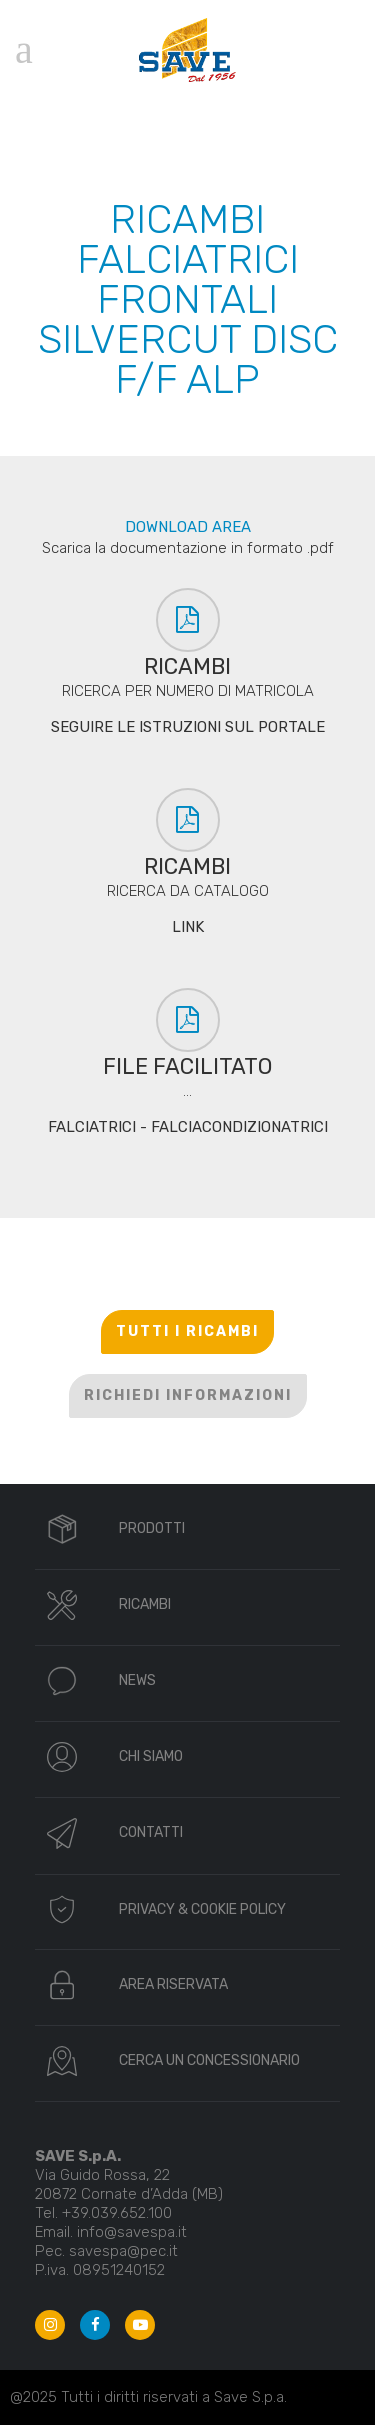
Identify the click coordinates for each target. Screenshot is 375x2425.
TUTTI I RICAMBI (187, 1331)
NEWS (137, 1680)
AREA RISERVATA (173, 1984)
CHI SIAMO (151, 1756)
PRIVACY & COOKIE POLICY (202, 1909)
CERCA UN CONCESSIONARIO (209, 2060)
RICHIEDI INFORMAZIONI (188, 1395)
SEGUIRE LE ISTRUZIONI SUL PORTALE (188, 727)
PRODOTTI (152, 1528)
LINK (188, 927)
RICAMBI (145, 1604)
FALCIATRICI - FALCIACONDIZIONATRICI (188, 1127)
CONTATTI (151, 1832)
